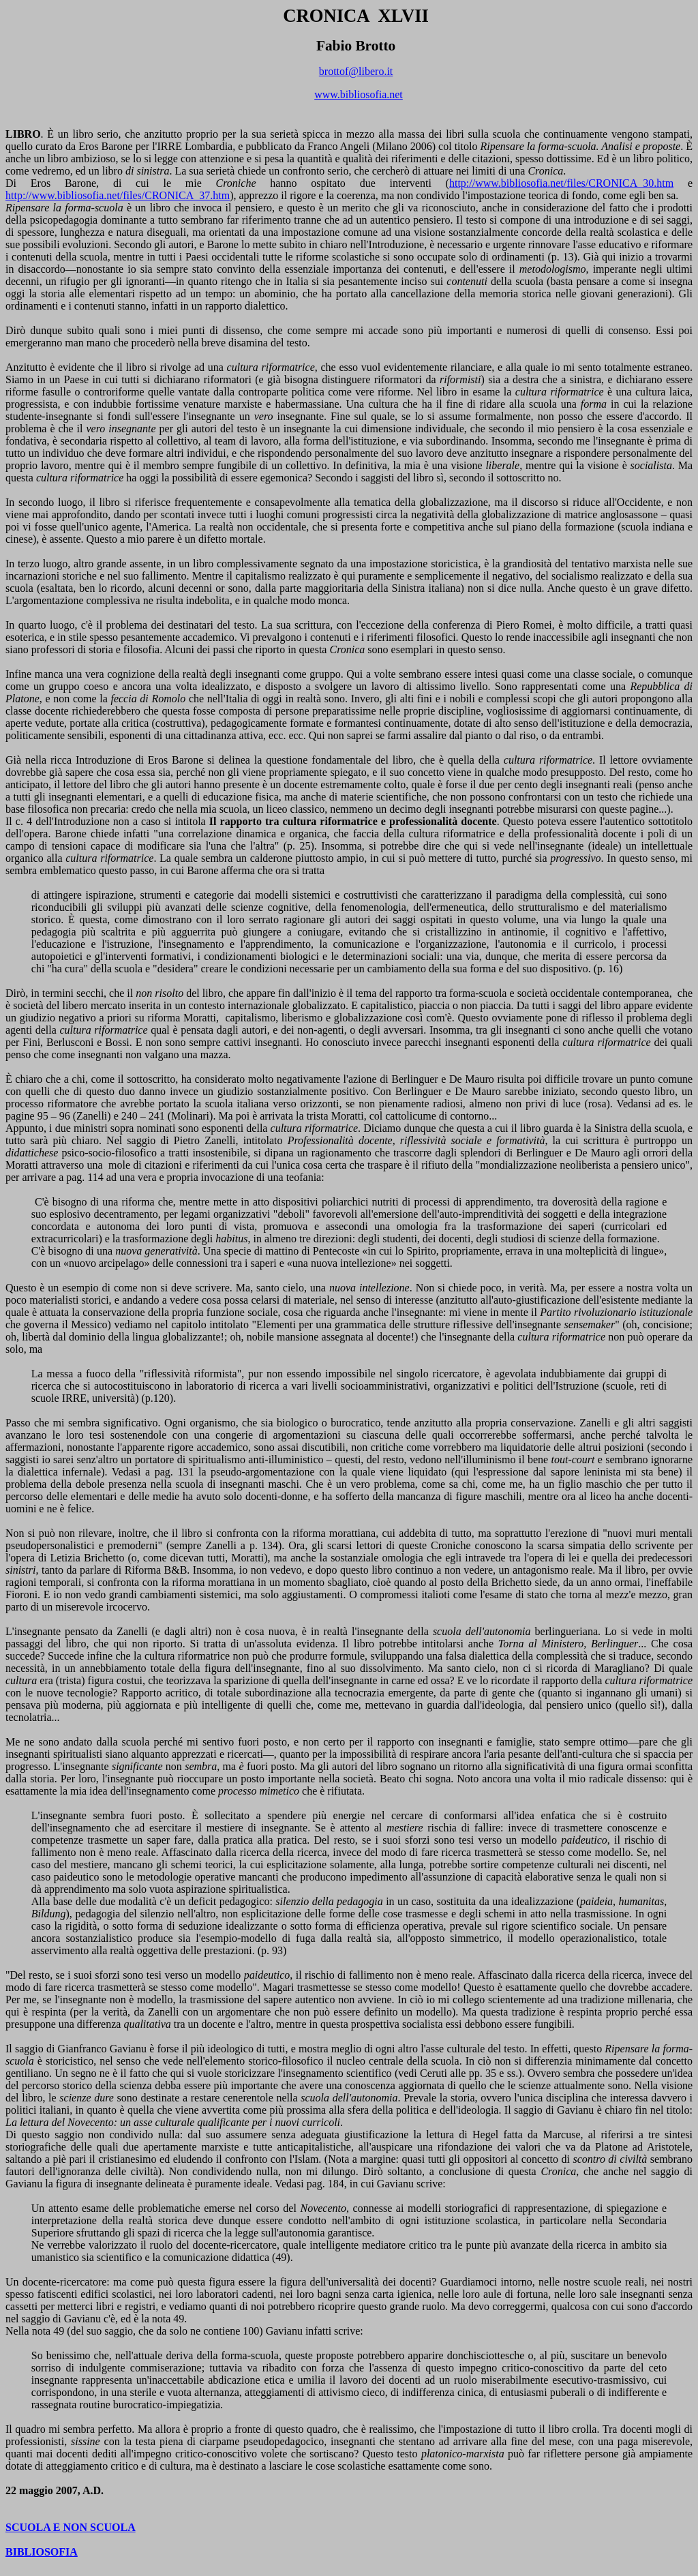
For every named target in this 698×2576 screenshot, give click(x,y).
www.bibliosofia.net (358, 94)
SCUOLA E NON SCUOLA (70, 2527)
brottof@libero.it (356, 71)
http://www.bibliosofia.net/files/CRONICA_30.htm (561, 183)
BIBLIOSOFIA (41, 2552)
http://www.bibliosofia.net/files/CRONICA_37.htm (117, 195)
